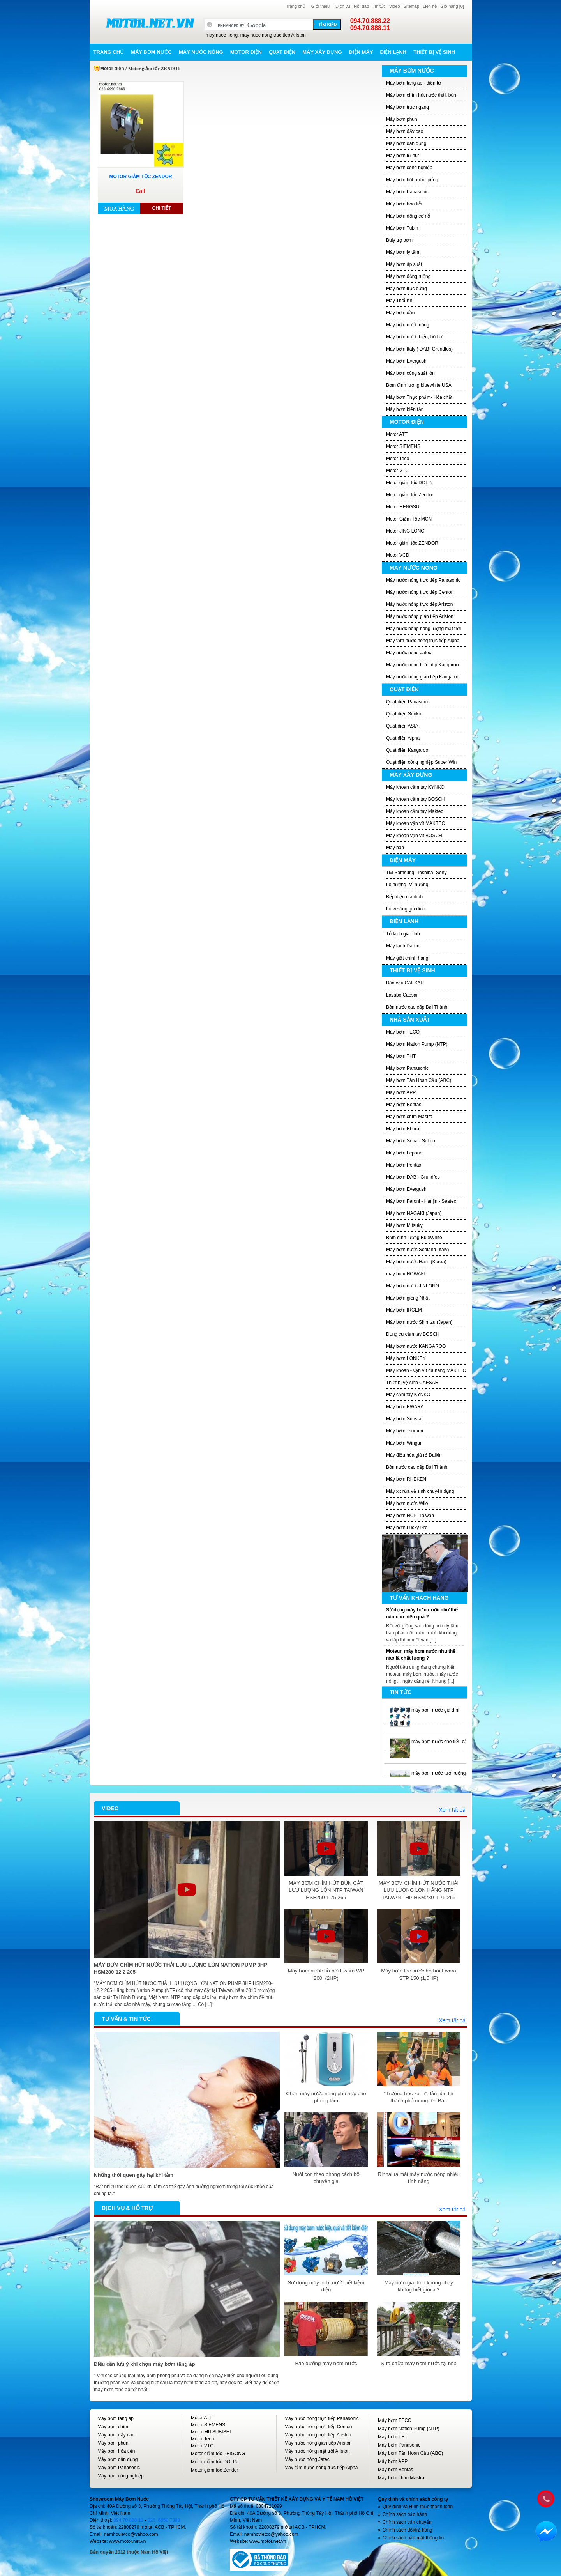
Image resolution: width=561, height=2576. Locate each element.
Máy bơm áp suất (404, 264)
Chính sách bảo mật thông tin (413, 2538)
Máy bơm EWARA (405, 1406)
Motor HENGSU (402, 507)
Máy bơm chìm (112, 2426)
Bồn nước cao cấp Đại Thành (416, 1007)
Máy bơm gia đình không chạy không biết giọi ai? (418, 2286)
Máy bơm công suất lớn (410, 373)
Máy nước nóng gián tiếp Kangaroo (422, 677)
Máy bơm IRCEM (404, 1310)
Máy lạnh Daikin (403, 946)
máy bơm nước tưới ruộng (438, 1773)
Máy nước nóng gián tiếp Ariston (419, 616)
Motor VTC (397, 470)
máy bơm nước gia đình (436, 1710)
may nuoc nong (222, 35)
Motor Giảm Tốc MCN (409, 519)
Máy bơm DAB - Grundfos (413, 1177)
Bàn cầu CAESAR (405, 983)
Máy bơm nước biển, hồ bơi (414, 337)
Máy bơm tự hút (402, 155)
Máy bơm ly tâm (402, 252)
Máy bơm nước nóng (407, 325)
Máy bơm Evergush (406, 361)
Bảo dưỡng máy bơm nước (326, 2363)
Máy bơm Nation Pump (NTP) (417, 1044)
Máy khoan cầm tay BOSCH (415, 799)
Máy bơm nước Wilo (407, 1503)
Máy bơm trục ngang (407, 107)
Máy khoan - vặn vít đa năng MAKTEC (426, 1370)
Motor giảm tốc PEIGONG (218, 2453)
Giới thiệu (320, 6)
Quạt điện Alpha (403, 738)
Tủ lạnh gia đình (403, 934)
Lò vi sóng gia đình (405, 909)
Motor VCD (397, 555)
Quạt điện (282, 52)
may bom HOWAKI (405, 1273)
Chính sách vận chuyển (407, 2522)
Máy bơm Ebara (402, 1128)
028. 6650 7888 (164, 2520)
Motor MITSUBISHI (211, 2431)
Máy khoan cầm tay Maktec (414, 811)
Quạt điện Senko (403, 714)
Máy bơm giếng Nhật (408, 1298)
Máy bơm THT (401, 1056)
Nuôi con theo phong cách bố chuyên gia (326, 2177)
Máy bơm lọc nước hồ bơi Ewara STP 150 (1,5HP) (418, 1974)
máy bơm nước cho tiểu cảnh (441, 1741)
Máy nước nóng (201, 52)
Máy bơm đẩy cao (404, 131)
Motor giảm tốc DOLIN (409, 482)
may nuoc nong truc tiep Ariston (273, 35)
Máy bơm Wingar (404, 1443)
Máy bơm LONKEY (406, 1358)
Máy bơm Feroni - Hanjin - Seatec (421, 1201)
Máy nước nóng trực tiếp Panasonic (423, 580)
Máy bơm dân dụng (406, 143)
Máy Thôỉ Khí (400, 300)
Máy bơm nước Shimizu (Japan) (419, 1322)
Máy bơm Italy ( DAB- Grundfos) (419, 349)
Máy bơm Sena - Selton (410, 1141)
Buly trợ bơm (399, 240)
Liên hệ (430, 6)
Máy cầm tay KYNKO (408, 1394)
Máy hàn (395, 847)
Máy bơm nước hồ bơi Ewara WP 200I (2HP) (326, 1974)
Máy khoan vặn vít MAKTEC (415, 823)
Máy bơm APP (401, 1092)
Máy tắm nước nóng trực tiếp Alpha (422, 640)
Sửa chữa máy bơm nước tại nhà (419, 2363)
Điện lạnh (393, 52)
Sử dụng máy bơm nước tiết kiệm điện (326, 2286)
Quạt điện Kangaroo (407, 750)
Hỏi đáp (361, 6)
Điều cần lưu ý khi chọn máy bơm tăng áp (144, 2364)
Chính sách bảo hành (405, 2514)
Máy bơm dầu (400, 312)
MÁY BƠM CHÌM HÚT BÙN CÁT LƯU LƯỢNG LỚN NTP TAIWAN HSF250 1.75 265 (326, 1890)
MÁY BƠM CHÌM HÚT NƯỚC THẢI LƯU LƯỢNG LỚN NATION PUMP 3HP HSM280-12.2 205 (180, 1968)
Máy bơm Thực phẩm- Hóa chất (419, 397)
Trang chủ (295, 6)
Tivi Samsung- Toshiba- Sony (416, 872)
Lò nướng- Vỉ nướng (407, 884)
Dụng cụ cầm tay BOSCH (412, 1334)
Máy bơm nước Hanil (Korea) (416, 1261)
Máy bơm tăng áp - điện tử (413, 83)
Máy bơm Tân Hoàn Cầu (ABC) (418, 1080)
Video (394, 6)
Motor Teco (397, 458)
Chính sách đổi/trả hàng (407, 2530)
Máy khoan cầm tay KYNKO (415, 787)
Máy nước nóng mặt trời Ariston (317, 2451)
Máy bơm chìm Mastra (409, 1116)
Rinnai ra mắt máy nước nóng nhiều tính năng (419, 2177)
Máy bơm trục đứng (406, 288)
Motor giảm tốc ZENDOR (412, 543)
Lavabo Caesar (402, 995)
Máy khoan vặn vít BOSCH (414, 835)
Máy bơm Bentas (403, 1104)
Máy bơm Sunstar (404, 1419)
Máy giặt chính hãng (407, 958)
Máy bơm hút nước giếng (412, 179)
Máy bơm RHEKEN (406, 1479)
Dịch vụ (342, 6)
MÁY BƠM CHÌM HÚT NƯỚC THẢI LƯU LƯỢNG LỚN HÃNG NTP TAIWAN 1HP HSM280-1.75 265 (419, 1890)
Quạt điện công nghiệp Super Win (421, 762)
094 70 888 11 (128, 2520)
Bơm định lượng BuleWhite (414, 1237)
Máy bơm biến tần (404, 409)
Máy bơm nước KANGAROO (416, 1346)
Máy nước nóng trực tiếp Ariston (419, 604)
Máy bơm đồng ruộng (408, 276)
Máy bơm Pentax (403, 1165)
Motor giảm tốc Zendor (409, 494)
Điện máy (361, 52)
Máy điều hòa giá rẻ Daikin (414, 1455)
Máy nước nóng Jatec (408, 652)
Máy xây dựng (322, 52)
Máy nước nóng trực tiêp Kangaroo (422, 664)
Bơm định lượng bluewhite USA (419, 385)
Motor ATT (397, 434)
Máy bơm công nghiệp (409, 167)
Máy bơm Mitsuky (404, 1225)
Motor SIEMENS (403, 446)
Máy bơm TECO (403, 1032)
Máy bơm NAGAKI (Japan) (413, 1213)
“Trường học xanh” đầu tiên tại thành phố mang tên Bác (418, 2097)
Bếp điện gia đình (404, 896)
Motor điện (246, 52)
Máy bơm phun (401, 119)
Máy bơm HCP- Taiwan (410, 1515)
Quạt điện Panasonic (408, 702)
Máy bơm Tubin (402, 228)
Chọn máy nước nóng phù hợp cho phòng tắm (326, 2097)
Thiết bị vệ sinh (434, 52)
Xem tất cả (452, 1810)
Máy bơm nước (151, 52)
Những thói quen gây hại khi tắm (133, 2175)
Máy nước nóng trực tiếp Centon (419, 592)
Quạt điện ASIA (402, 726)
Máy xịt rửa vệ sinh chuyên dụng (420, 1491)
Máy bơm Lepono (404, 1153)
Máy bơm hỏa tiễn (404, 204)
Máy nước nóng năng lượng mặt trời (423, 628)
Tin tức (379, 6)
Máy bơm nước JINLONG (412, 1286)
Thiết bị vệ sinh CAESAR (412, 1382)
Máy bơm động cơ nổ (408, 216)
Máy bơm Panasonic (407, 192)
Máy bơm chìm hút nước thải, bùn (421, 95)
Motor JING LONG (405, 531)
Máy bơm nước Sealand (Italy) (417, 1249)
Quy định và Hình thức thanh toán (418, 2506)
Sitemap (411, 6)
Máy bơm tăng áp (115, 2418)
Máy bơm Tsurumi (404, 1431)
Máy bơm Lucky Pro (406, 1527)
